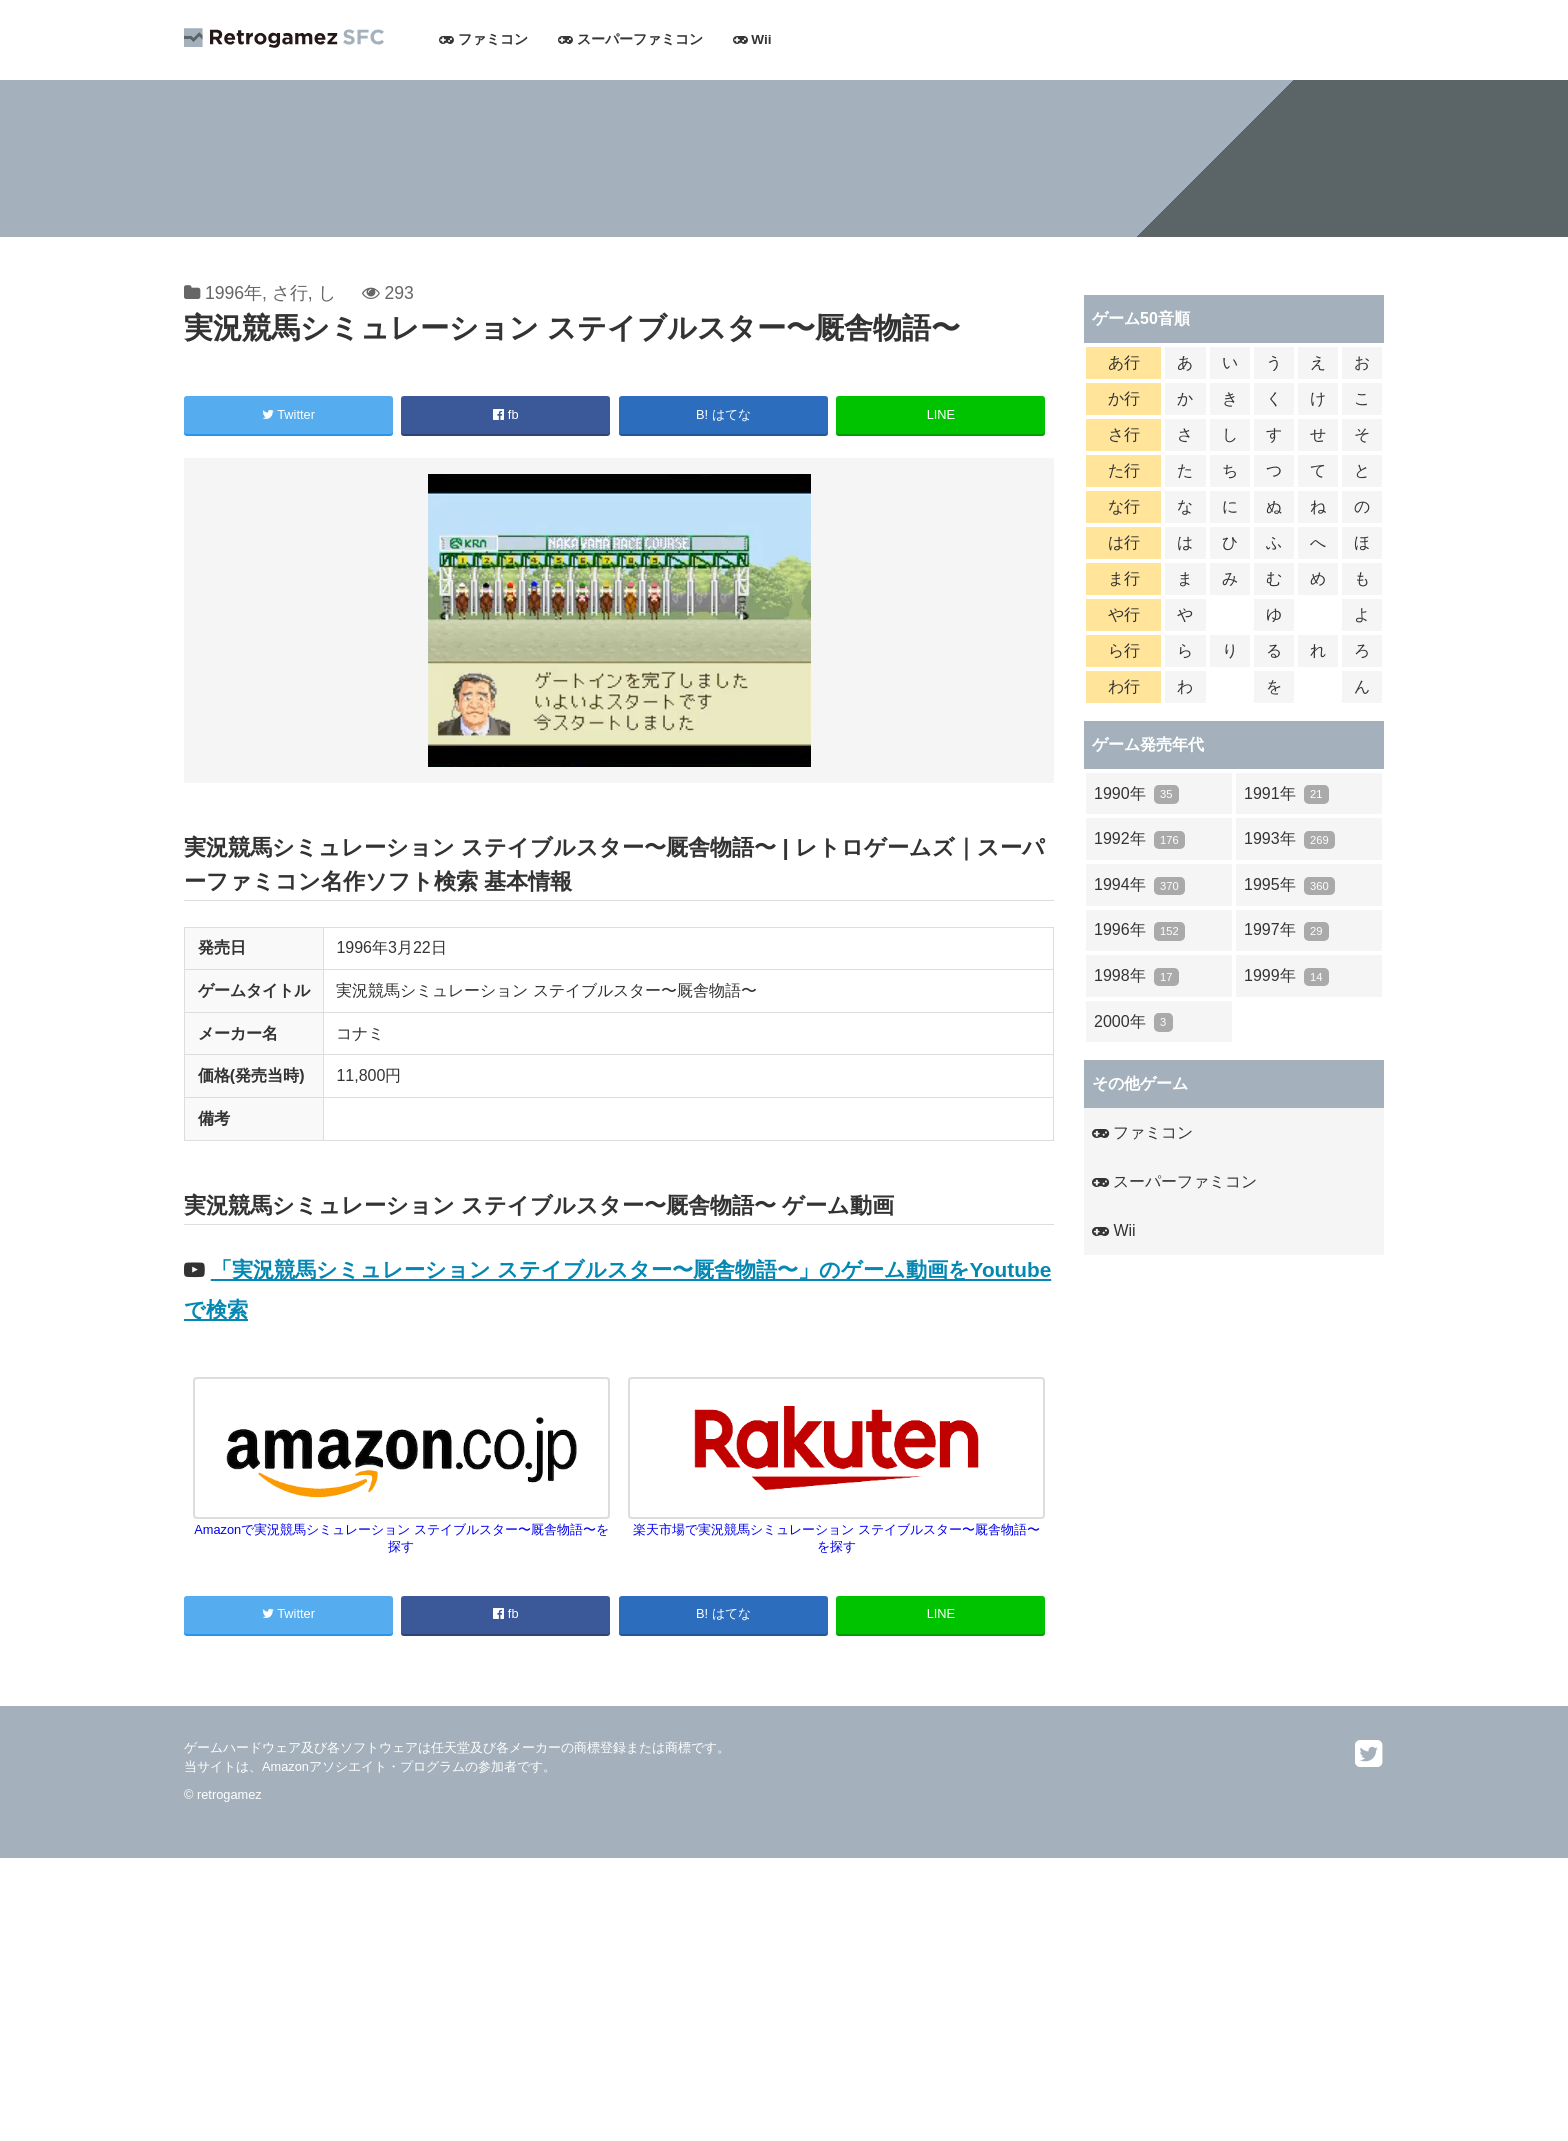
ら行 (1124, 650)
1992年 (1139, 839)
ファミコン (483, 39)
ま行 (1124, 578)
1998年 (1136, 976)
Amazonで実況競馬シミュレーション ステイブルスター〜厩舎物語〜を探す (402, 1530)
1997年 (1286, 930)
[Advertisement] (600, 1998)
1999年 (1286, 976)
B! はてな (723, 414)
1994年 (1139, 885)
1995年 (1289, 885)
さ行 (290, 293)
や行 (1124, 614)
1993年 (1289, 839)
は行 (1124, 542)
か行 (1124, 398)
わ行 (1124, 686)
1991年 (1286, 794)
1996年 (233, 293)
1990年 (1136, 794)
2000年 (1133, 1022)
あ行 (1124, 362)
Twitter (288, 414)
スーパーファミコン (630, 39)
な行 (1124, 506)
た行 (1124, 470)
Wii (752, 39)
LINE (941, 414)
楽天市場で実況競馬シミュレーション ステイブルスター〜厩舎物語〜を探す (837, 1530)
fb (505, 414)
